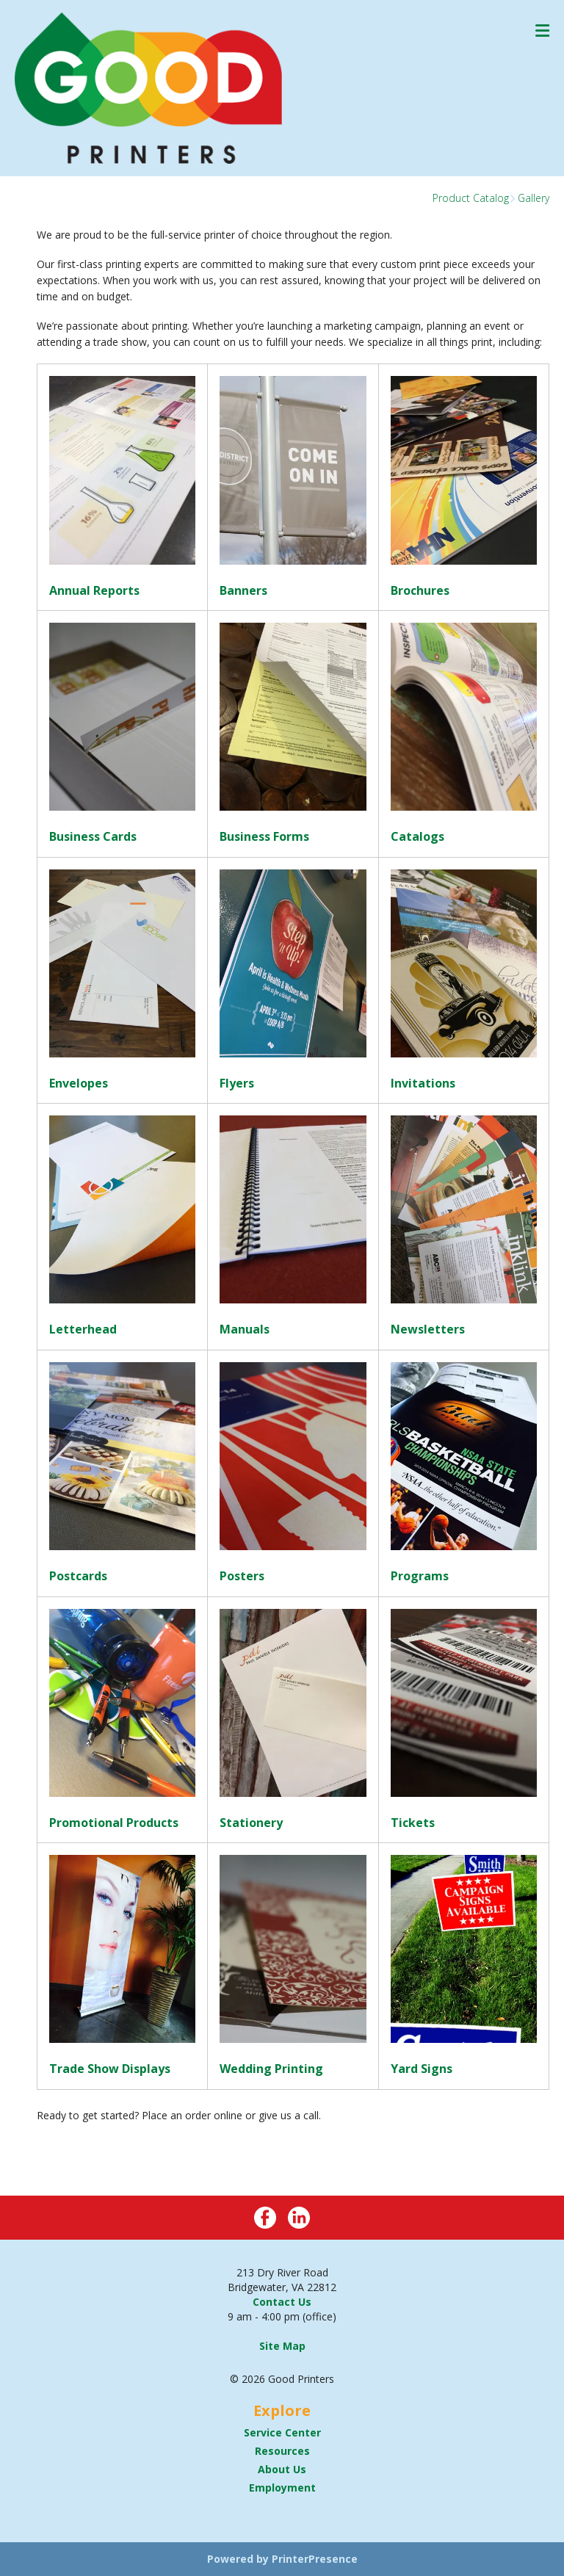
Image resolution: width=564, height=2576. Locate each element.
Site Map (282, 2346)
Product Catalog (471, 198)
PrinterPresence (315, 2559)
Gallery (533, 198)
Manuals (245, 1329)
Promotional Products (113, 1823)
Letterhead (83, 1329)
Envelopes (78, 1083)
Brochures (420, 590)
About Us (282, 2469)
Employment (282, 2487)
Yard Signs (421, 2069)
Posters (242, 1576)
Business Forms (264, 836)
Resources (282, 2451)
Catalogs (417, 836)
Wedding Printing (271, 2069)
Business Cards (93, 836)
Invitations (423, 1083)
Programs (420, 1576)
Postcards (78, 1576)
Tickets (413, 1823)
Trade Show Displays (109, 2069)
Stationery (251, 1823)
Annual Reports (94, 590)
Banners (243, 590)
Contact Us (282, 2302)
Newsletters (428, 1329)
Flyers (237, 1083)
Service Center (282, 2432)
